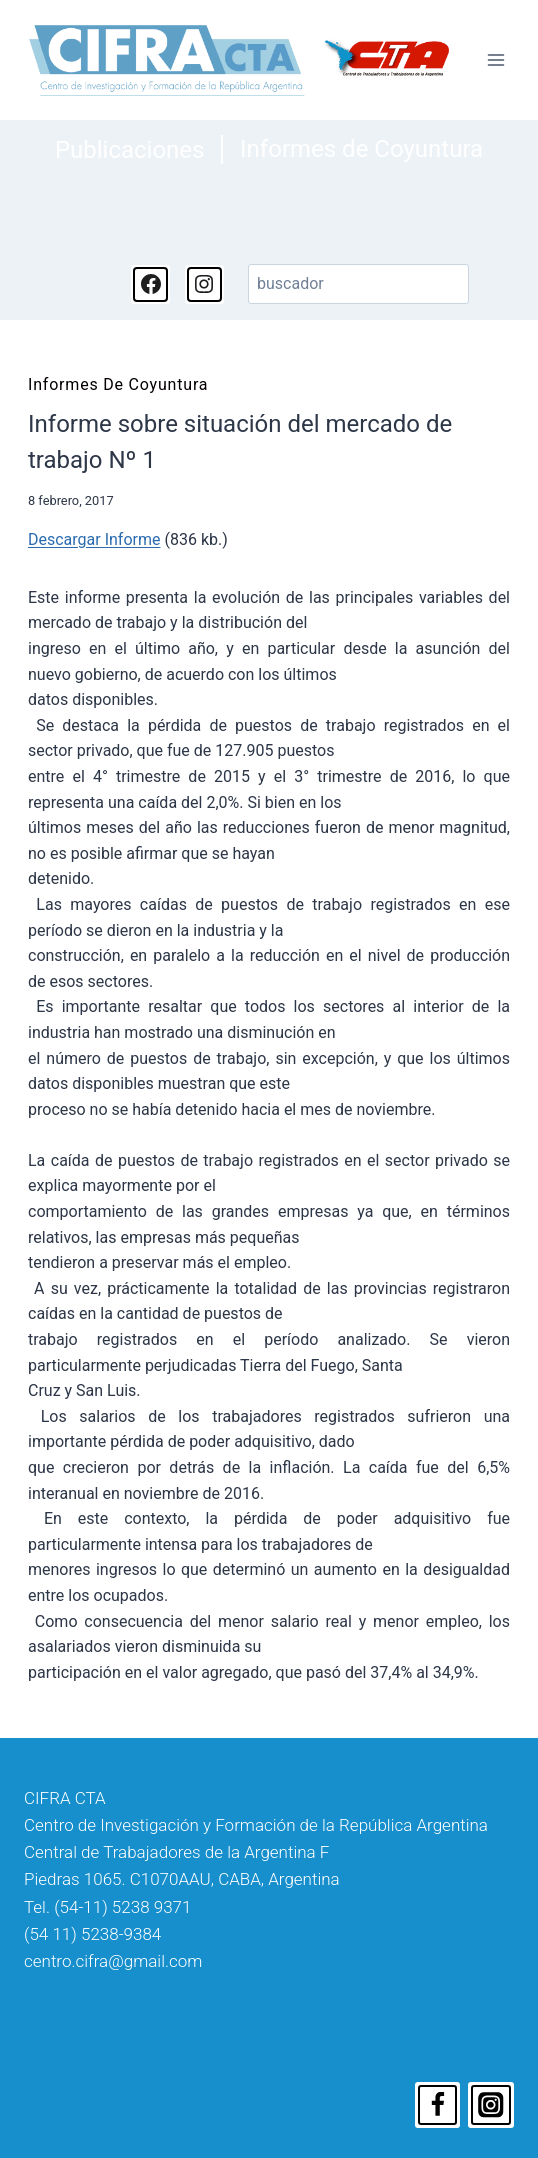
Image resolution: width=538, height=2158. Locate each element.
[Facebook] (438, 2105)
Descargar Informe (94, 539)
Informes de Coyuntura (361, 149)
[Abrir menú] (495, 60)
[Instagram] (491, 2105)
